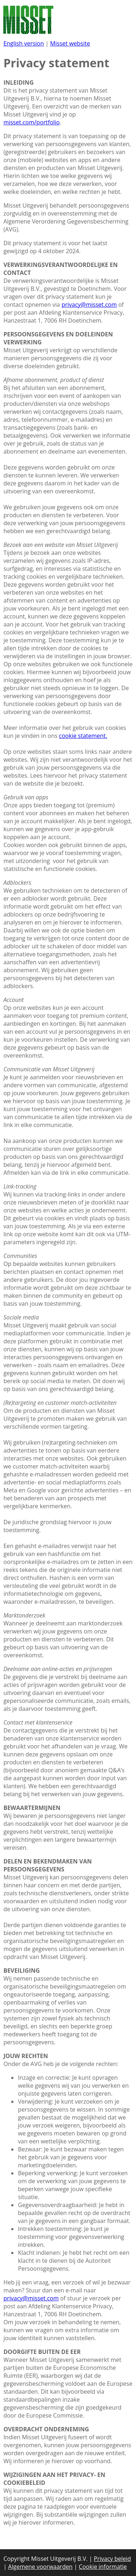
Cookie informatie (103, 2567)
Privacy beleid (112, 2559)
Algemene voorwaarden (40, 2567)
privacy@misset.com (89, 305)
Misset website (70, 43)
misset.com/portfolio (31, 122)
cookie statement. (83, 736)
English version (23, 43)
